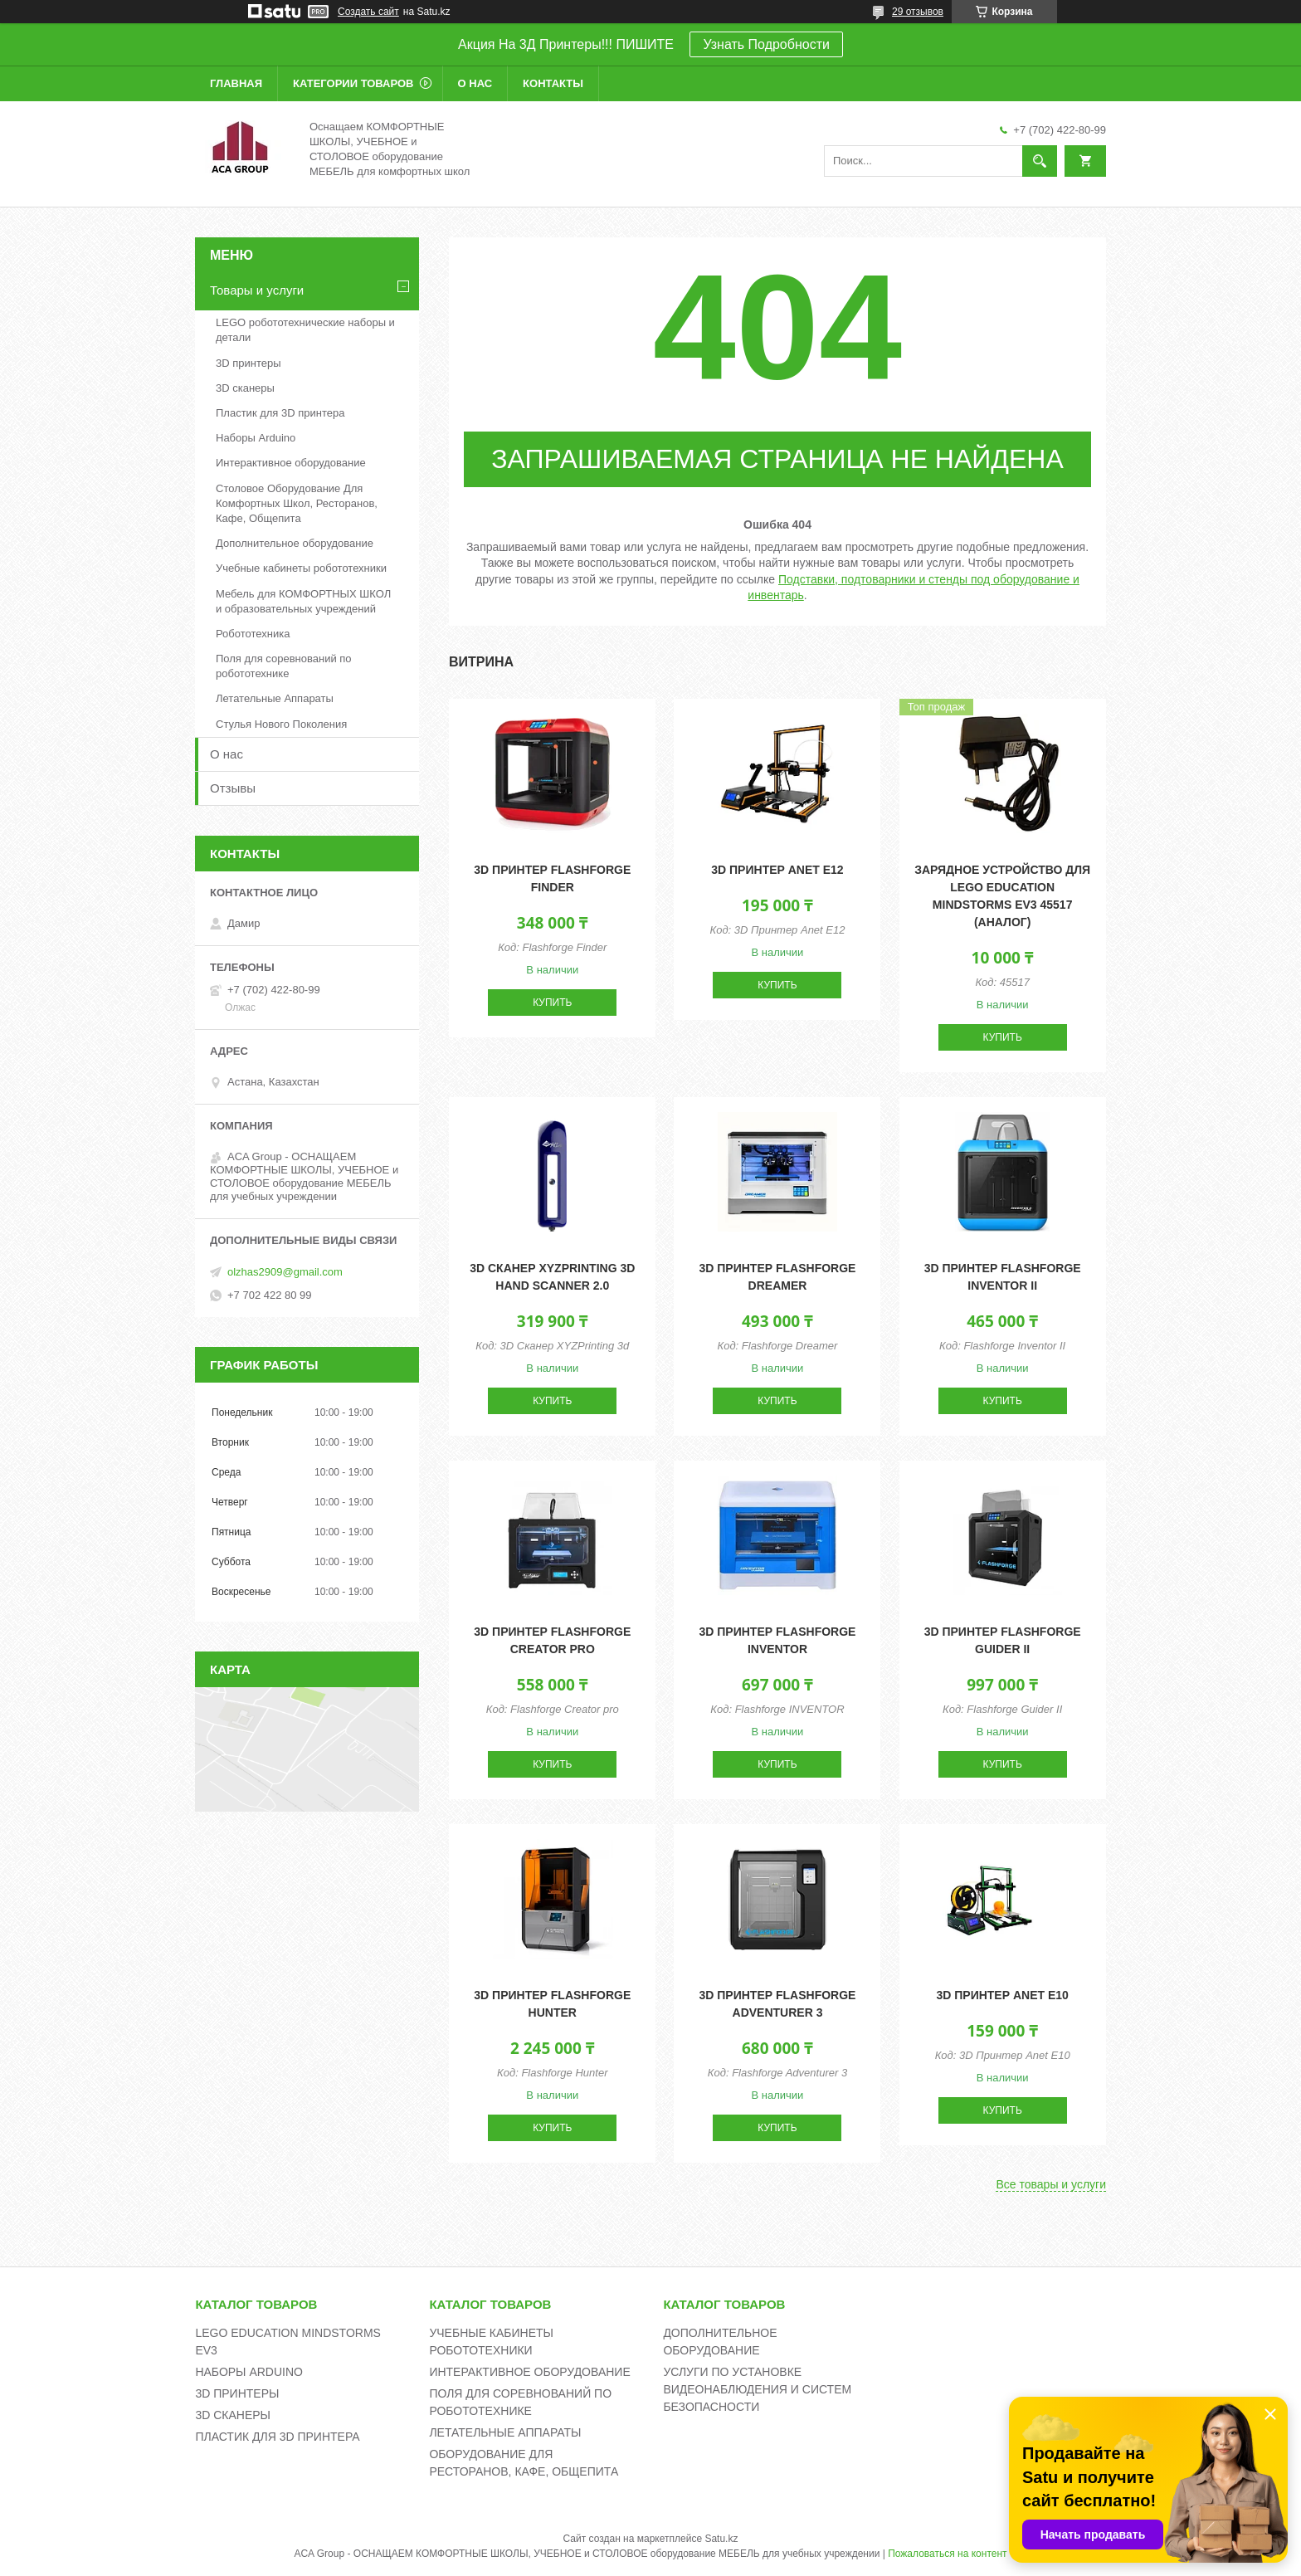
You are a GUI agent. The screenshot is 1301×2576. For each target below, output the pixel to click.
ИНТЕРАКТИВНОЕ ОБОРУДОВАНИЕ (529, 2371)
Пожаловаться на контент (947, 2553)
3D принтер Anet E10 (1002, 1995)
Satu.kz (721, 2538)
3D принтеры (248, 363)
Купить (552, 1002)
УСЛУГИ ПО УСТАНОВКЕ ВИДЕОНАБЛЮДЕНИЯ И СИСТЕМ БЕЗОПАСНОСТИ (757, 2389)
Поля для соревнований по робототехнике (284, 666)
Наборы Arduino (255, 438)
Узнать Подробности (766, 44)
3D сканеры (245, 388)
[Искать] (1039, 161)
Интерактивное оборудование (291, 462)
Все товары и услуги (1051, 2184)
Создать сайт (368, 11)
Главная (236, 83)
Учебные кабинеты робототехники (301, 568)
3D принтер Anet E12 (777, 869)
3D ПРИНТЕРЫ (237, 2393)
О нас (475, 83)
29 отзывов (917, 11)
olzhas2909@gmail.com (285, 1272)
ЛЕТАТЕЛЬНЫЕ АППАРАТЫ (505, 2432)
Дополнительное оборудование (294, 543)
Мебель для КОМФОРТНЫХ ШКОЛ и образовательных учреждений (303, 601)
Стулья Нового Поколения (281, 724)
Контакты (553, 83)
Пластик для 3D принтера (280, 413)
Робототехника (253, 633)
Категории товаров (353, 83)
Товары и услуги (257, 290)
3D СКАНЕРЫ (232, 2415)
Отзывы (233, 788)
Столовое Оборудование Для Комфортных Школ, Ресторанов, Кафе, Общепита (297, 503)
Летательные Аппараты (275, 698)
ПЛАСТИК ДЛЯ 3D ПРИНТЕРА (277, 2436)
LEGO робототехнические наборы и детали (305, 330)
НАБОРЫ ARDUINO (249, 2371)
